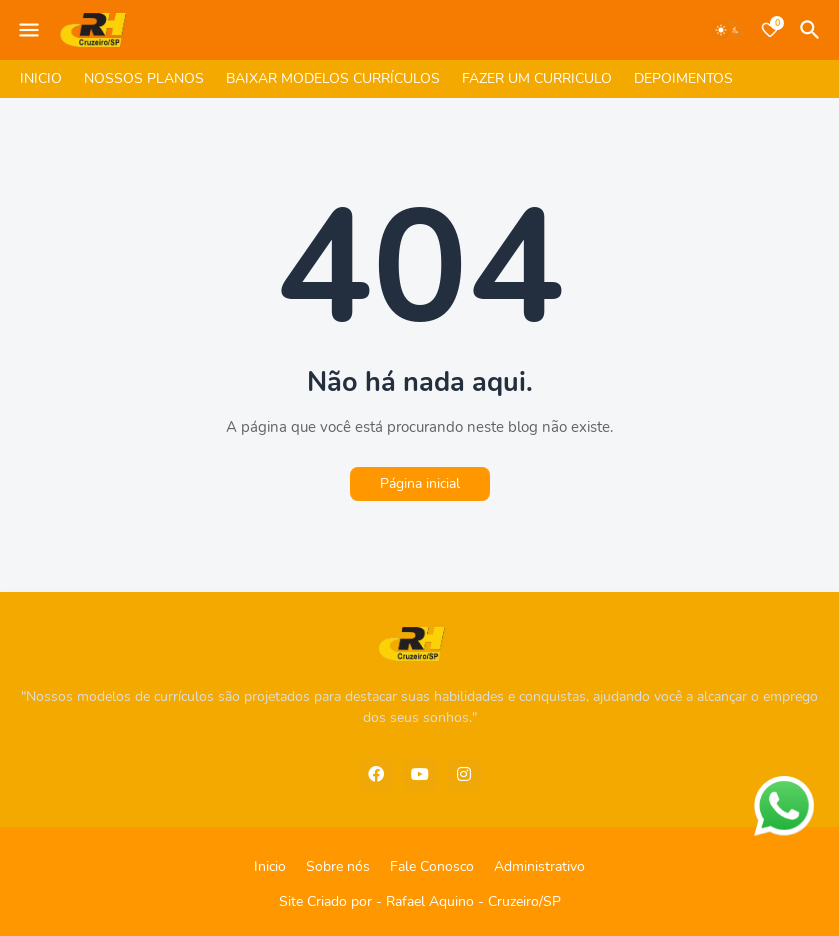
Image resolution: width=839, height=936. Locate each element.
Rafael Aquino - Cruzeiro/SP (473, 901)
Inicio (270, 866)
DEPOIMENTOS (683, 78)
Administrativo (539, 866)
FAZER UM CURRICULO (537, 78)
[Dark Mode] (728, 30)
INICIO (41, 78)
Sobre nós (338, 866)
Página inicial (420, 483)
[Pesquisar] (813, 30)
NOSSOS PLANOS (144, 78)
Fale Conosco (432, 866)
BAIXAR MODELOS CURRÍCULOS (333, 78)
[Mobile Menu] (29, 30)
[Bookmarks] (770, 30)
